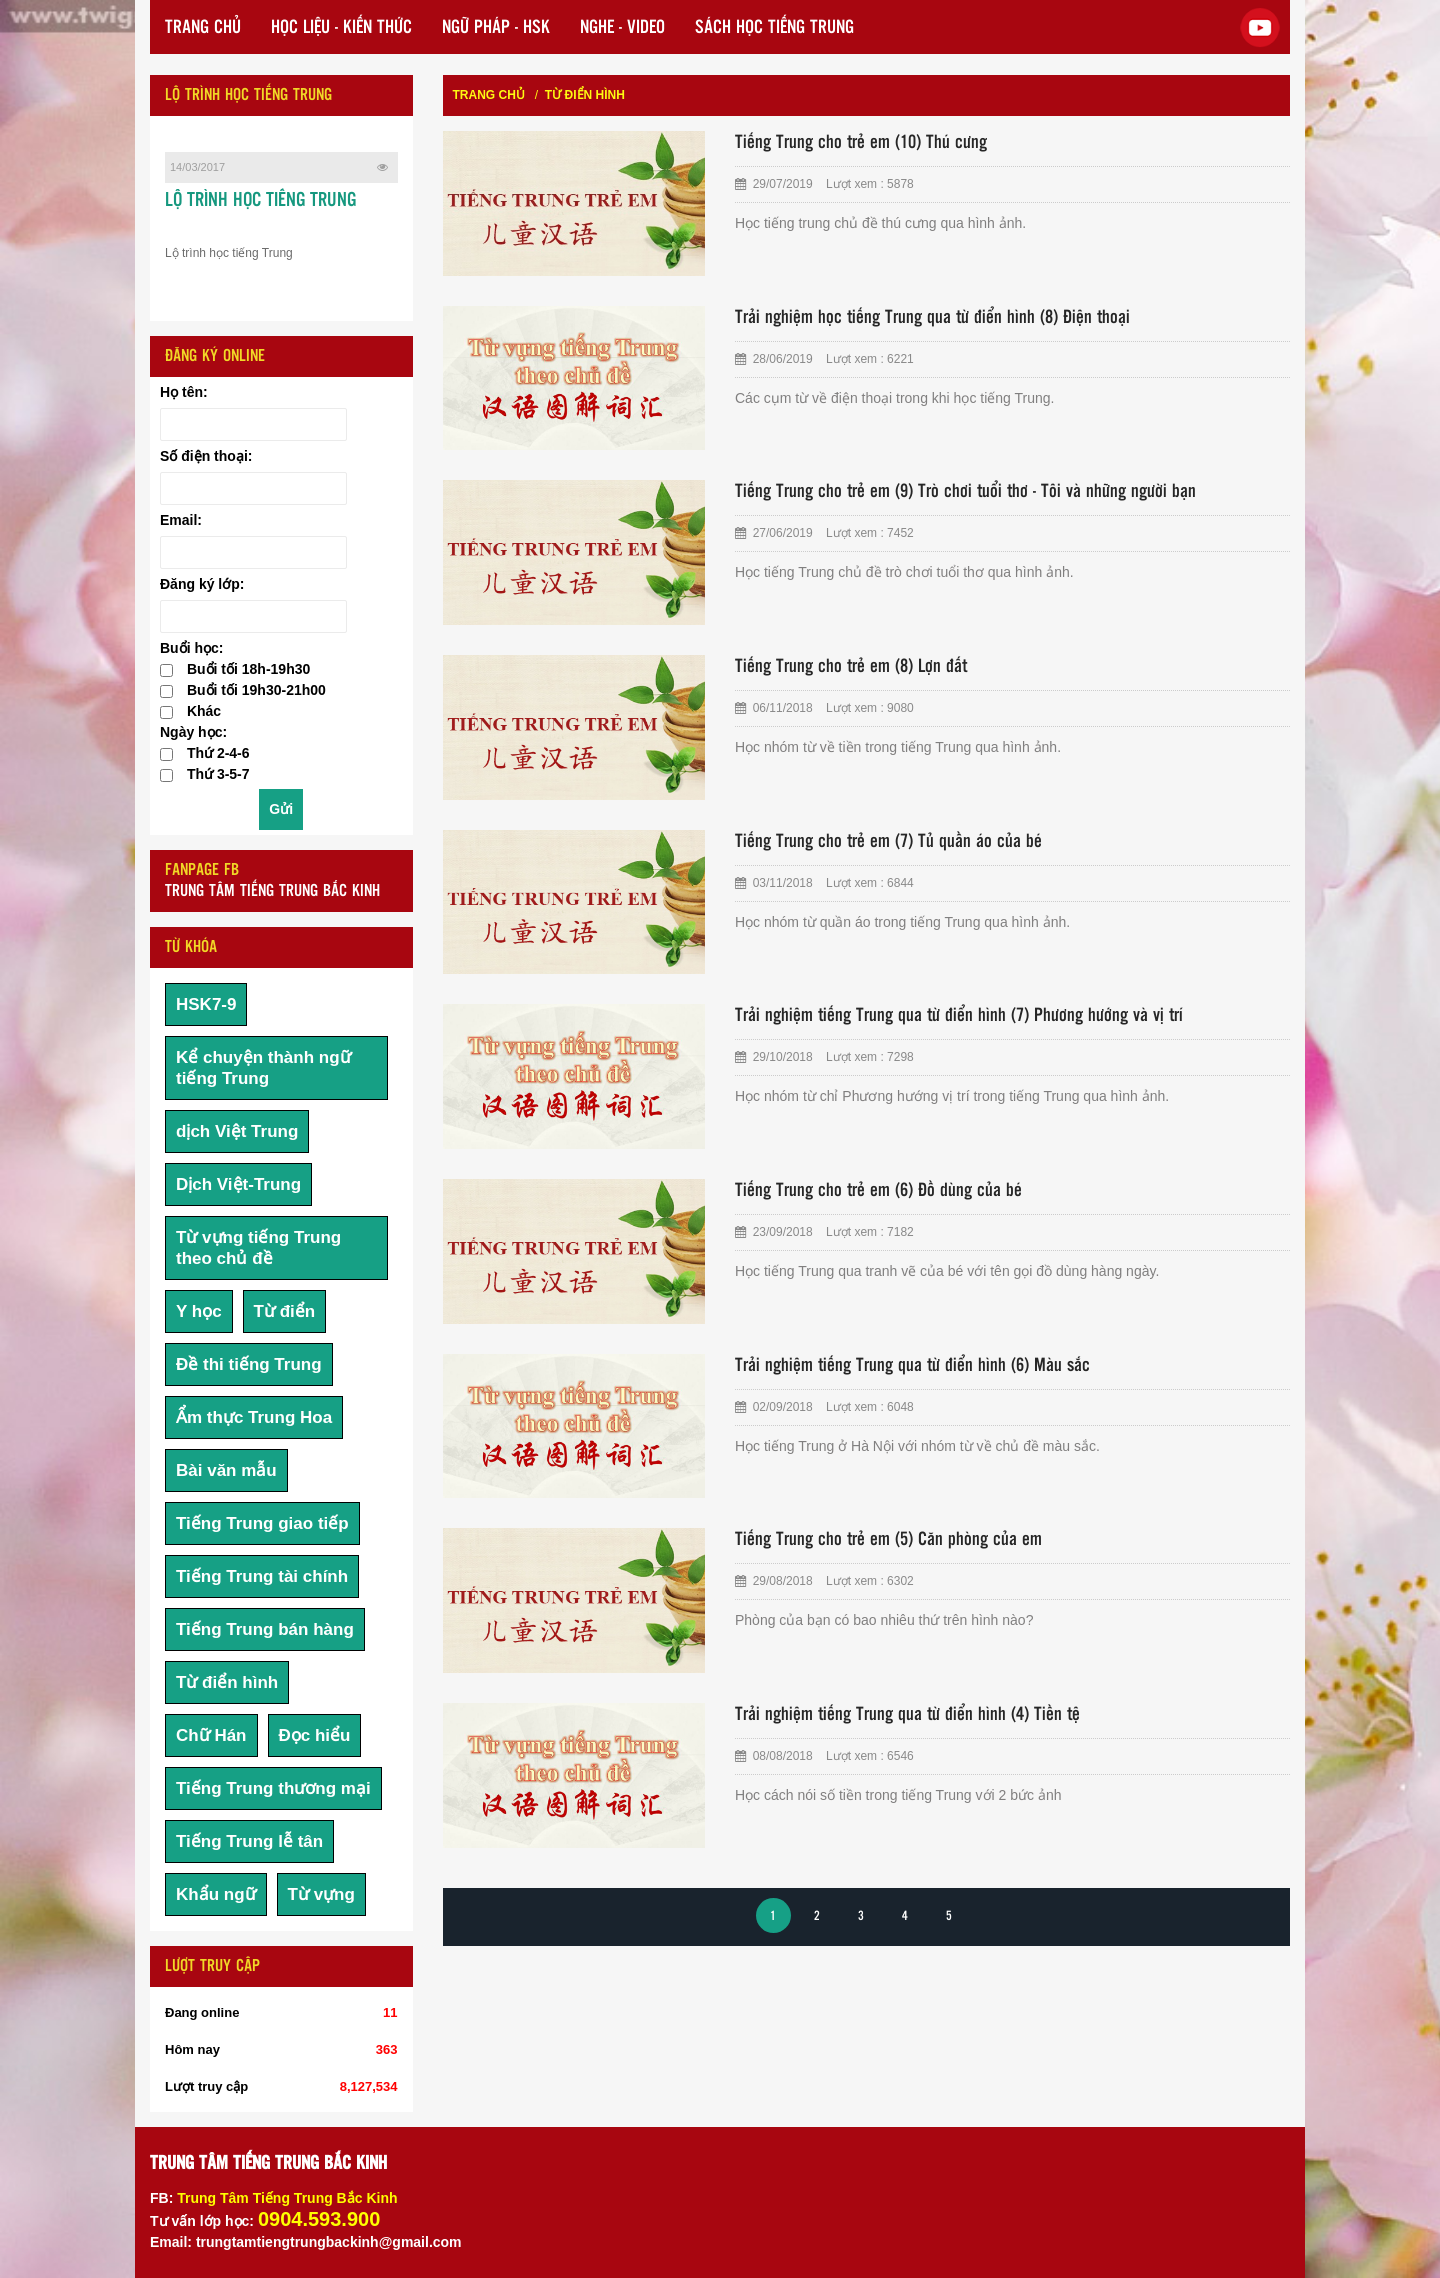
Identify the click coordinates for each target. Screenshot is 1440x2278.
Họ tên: (184, 392)
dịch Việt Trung (237, 1131)
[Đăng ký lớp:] (253, 616)
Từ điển (285, 1311)
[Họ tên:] (253, 424)
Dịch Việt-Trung (238, 1184)
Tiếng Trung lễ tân (249, 1841)
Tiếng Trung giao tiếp (262, 1523)
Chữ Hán (211, 1735)
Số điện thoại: (206, 456)
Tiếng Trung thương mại (273, 1788)
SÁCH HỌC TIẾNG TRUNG (774, 28)
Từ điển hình (227, 1682)
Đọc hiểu (315, 1735)
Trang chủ (489, 95)
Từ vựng (321, 1894)
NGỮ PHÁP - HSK (496, 28)
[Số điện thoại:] (253, 488)
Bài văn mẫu (226, 1470)
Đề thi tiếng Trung (249, 1364)
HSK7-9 (206, 1004)
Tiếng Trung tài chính (262, 1576)
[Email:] (253, 552)
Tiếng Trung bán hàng (265, 1629)
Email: (181, 520)
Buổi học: (191, 648)
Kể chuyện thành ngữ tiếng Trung (263, 1068)
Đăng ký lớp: (202, 584)
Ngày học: (193, 732)
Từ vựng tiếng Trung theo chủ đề (258, 1248)
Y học (199, 1311)
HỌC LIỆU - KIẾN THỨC (341, 28)
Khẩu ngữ (216, 1894)
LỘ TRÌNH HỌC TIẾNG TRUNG (260, 201)
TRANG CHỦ (203, 28)
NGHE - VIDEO (622, 28)
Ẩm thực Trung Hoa (254, 1417)
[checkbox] (166, 670)
